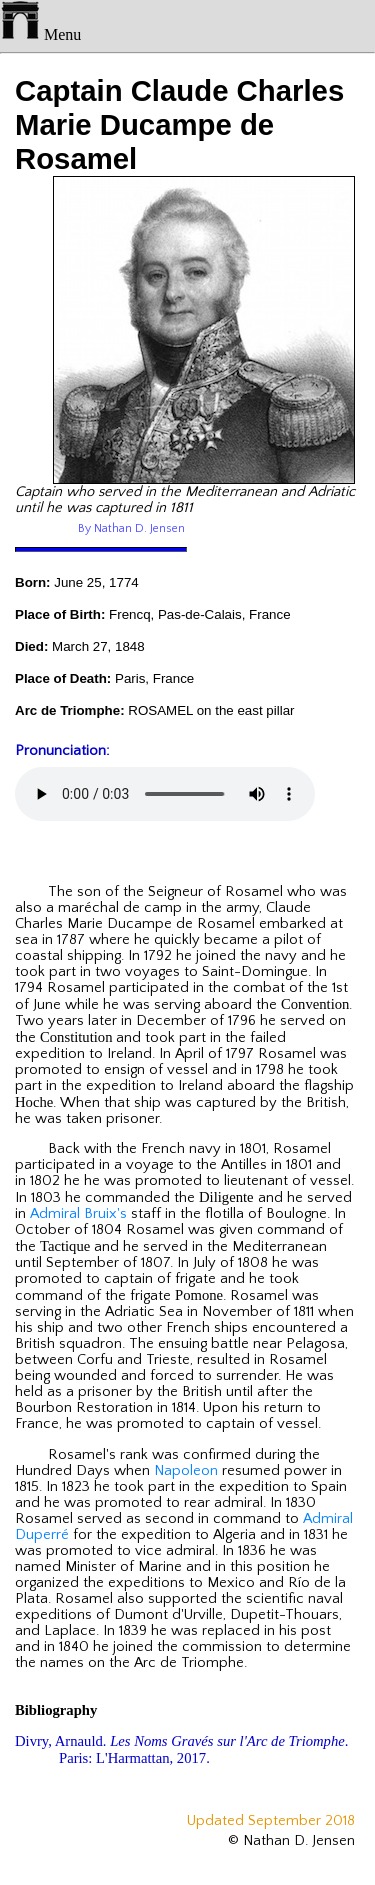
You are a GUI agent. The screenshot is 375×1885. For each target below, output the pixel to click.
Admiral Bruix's (78, 1214)
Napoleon (186, 1471)
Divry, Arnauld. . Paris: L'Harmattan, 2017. (181, 1749)
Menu (40, 34)
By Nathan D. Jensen (131, 528)
